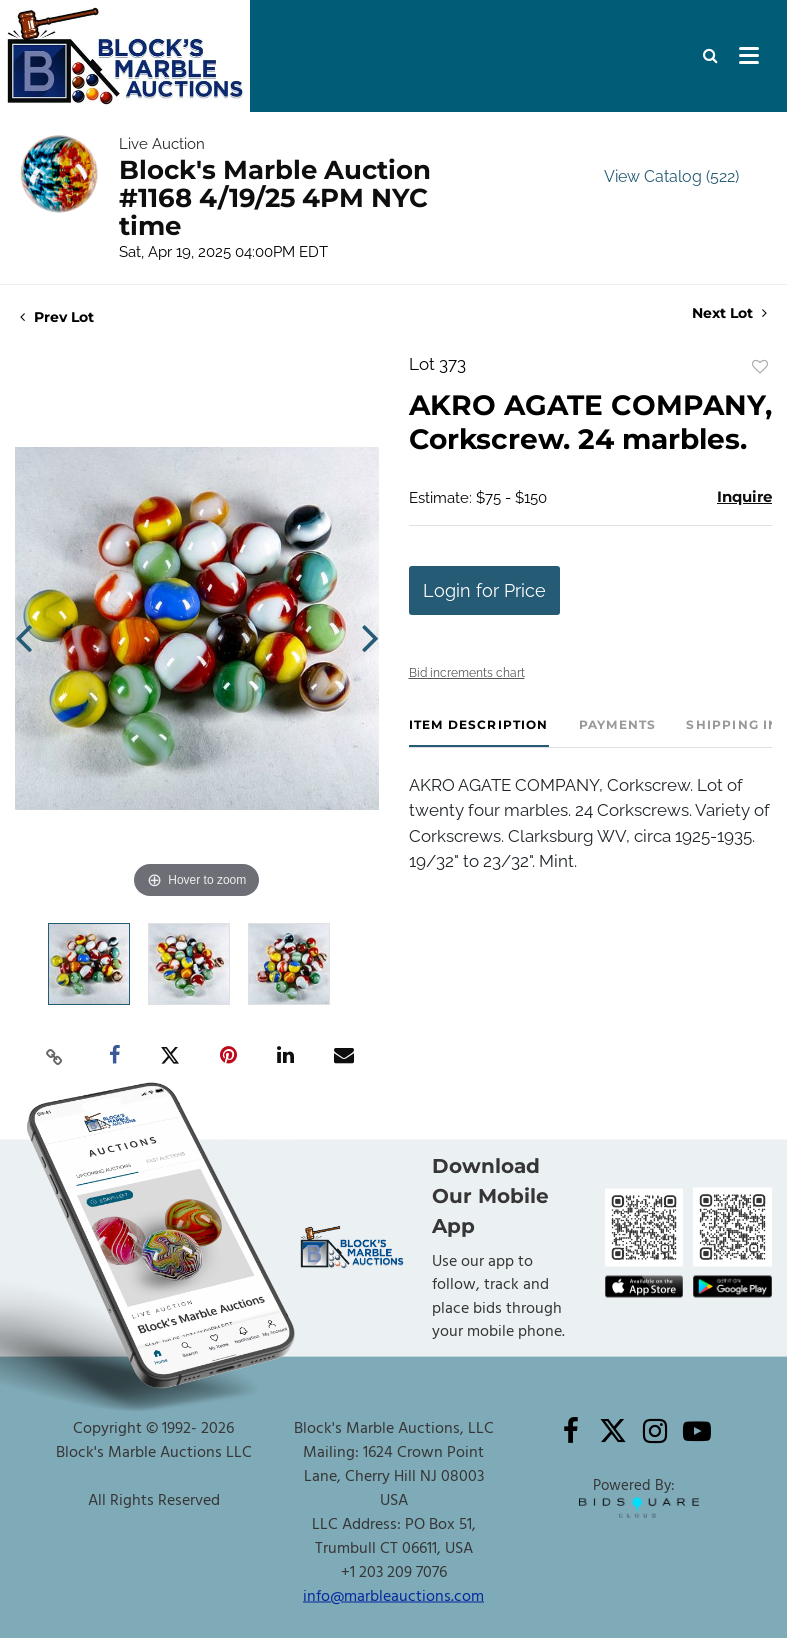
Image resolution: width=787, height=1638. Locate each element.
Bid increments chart (467, 673)
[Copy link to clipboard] (54, 1056)
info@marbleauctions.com (393, 1596)
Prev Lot (57, 317)
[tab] (479, 732)
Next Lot (729, 313)
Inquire (744, 496)
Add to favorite (760, 367)
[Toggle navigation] (749, 56)
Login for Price (484, 590)
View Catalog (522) (671, 176)
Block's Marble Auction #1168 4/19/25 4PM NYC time (275, 198)
